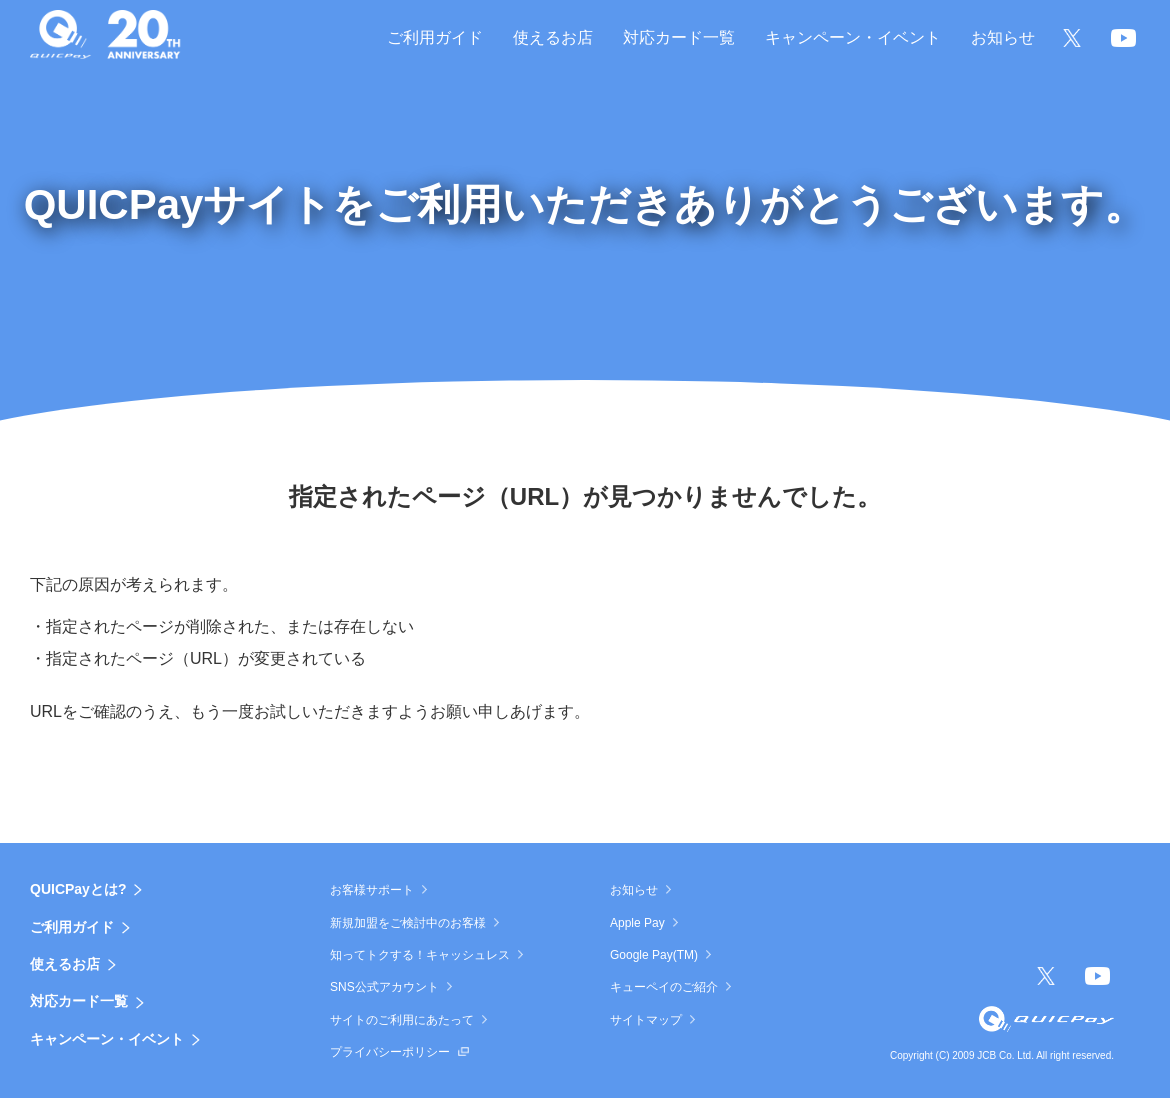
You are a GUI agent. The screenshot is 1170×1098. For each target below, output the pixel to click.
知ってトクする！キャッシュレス (420, 955)
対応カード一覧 (79, 1001)
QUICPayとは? (78, 889)
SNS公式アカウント (384, 987)
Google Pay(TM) (654, 955)
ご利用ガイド (72, 927)
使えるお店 (65, 964)
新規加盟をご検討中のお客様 (408, 923)
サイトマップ (646, 1020)
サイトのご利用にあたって (402, 1020)
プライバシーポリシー (390, 1052)
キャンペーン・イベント (107, 1039)
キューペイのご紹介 (664, 987)
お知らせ (634, 890)
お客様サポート (372, 890)
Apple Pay (637, 923)
